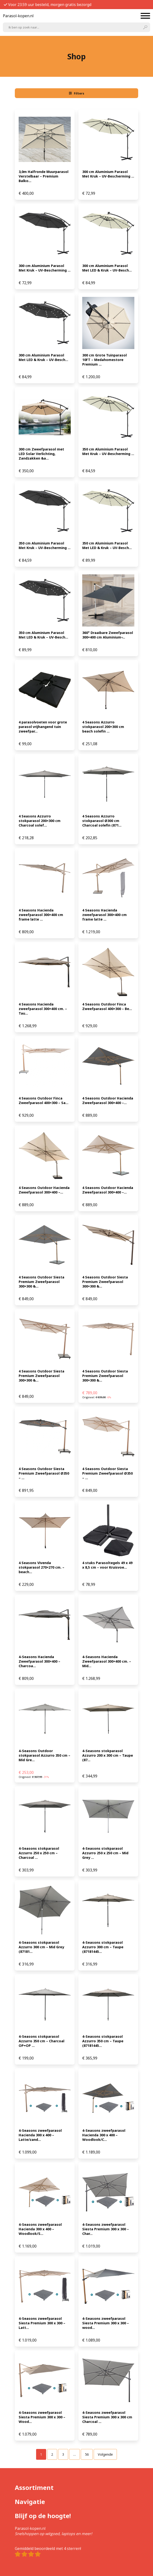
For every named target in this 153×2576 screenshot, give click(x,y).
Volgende (105, 2454)
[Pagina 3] (63, 2454)
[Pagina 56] (87, 2454)
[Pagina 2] (52, 2454)
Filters (76, 93)
